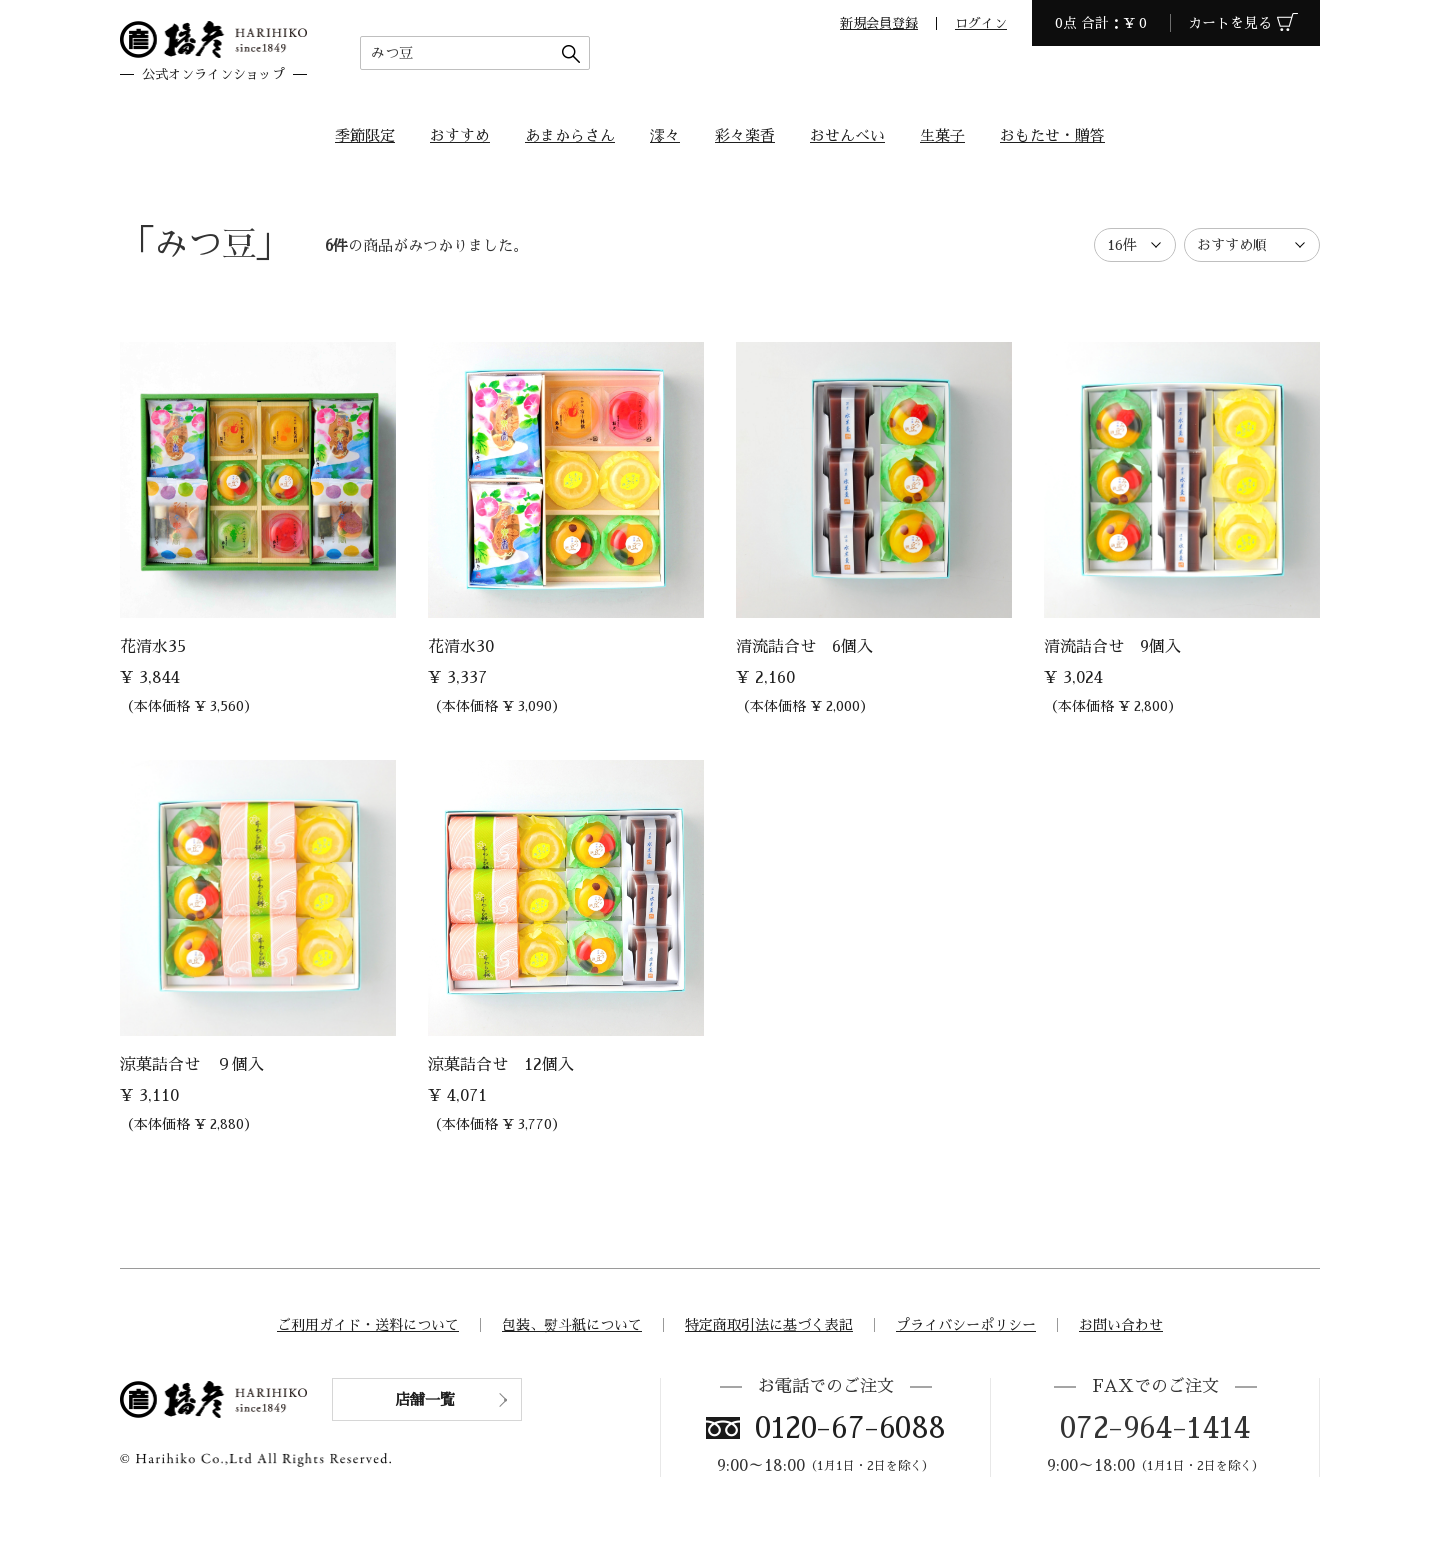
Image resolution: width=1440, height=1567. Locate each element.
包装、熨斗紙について (572, 1325)
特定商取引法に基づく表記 (769, 1325)
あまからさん (570, 135)
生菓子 (942, 135)
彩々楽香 (745, 135)
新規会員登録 (879, 23)
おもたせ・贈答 (1052, 135)
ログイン (981, 23)
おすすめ (460, 135)
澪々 (665, 135)
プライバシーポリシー (966, 1325)
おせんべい (847, 135)
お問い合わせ (1121, 1325)
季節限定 (365, 135)
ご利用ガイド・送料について (368, 1325)
